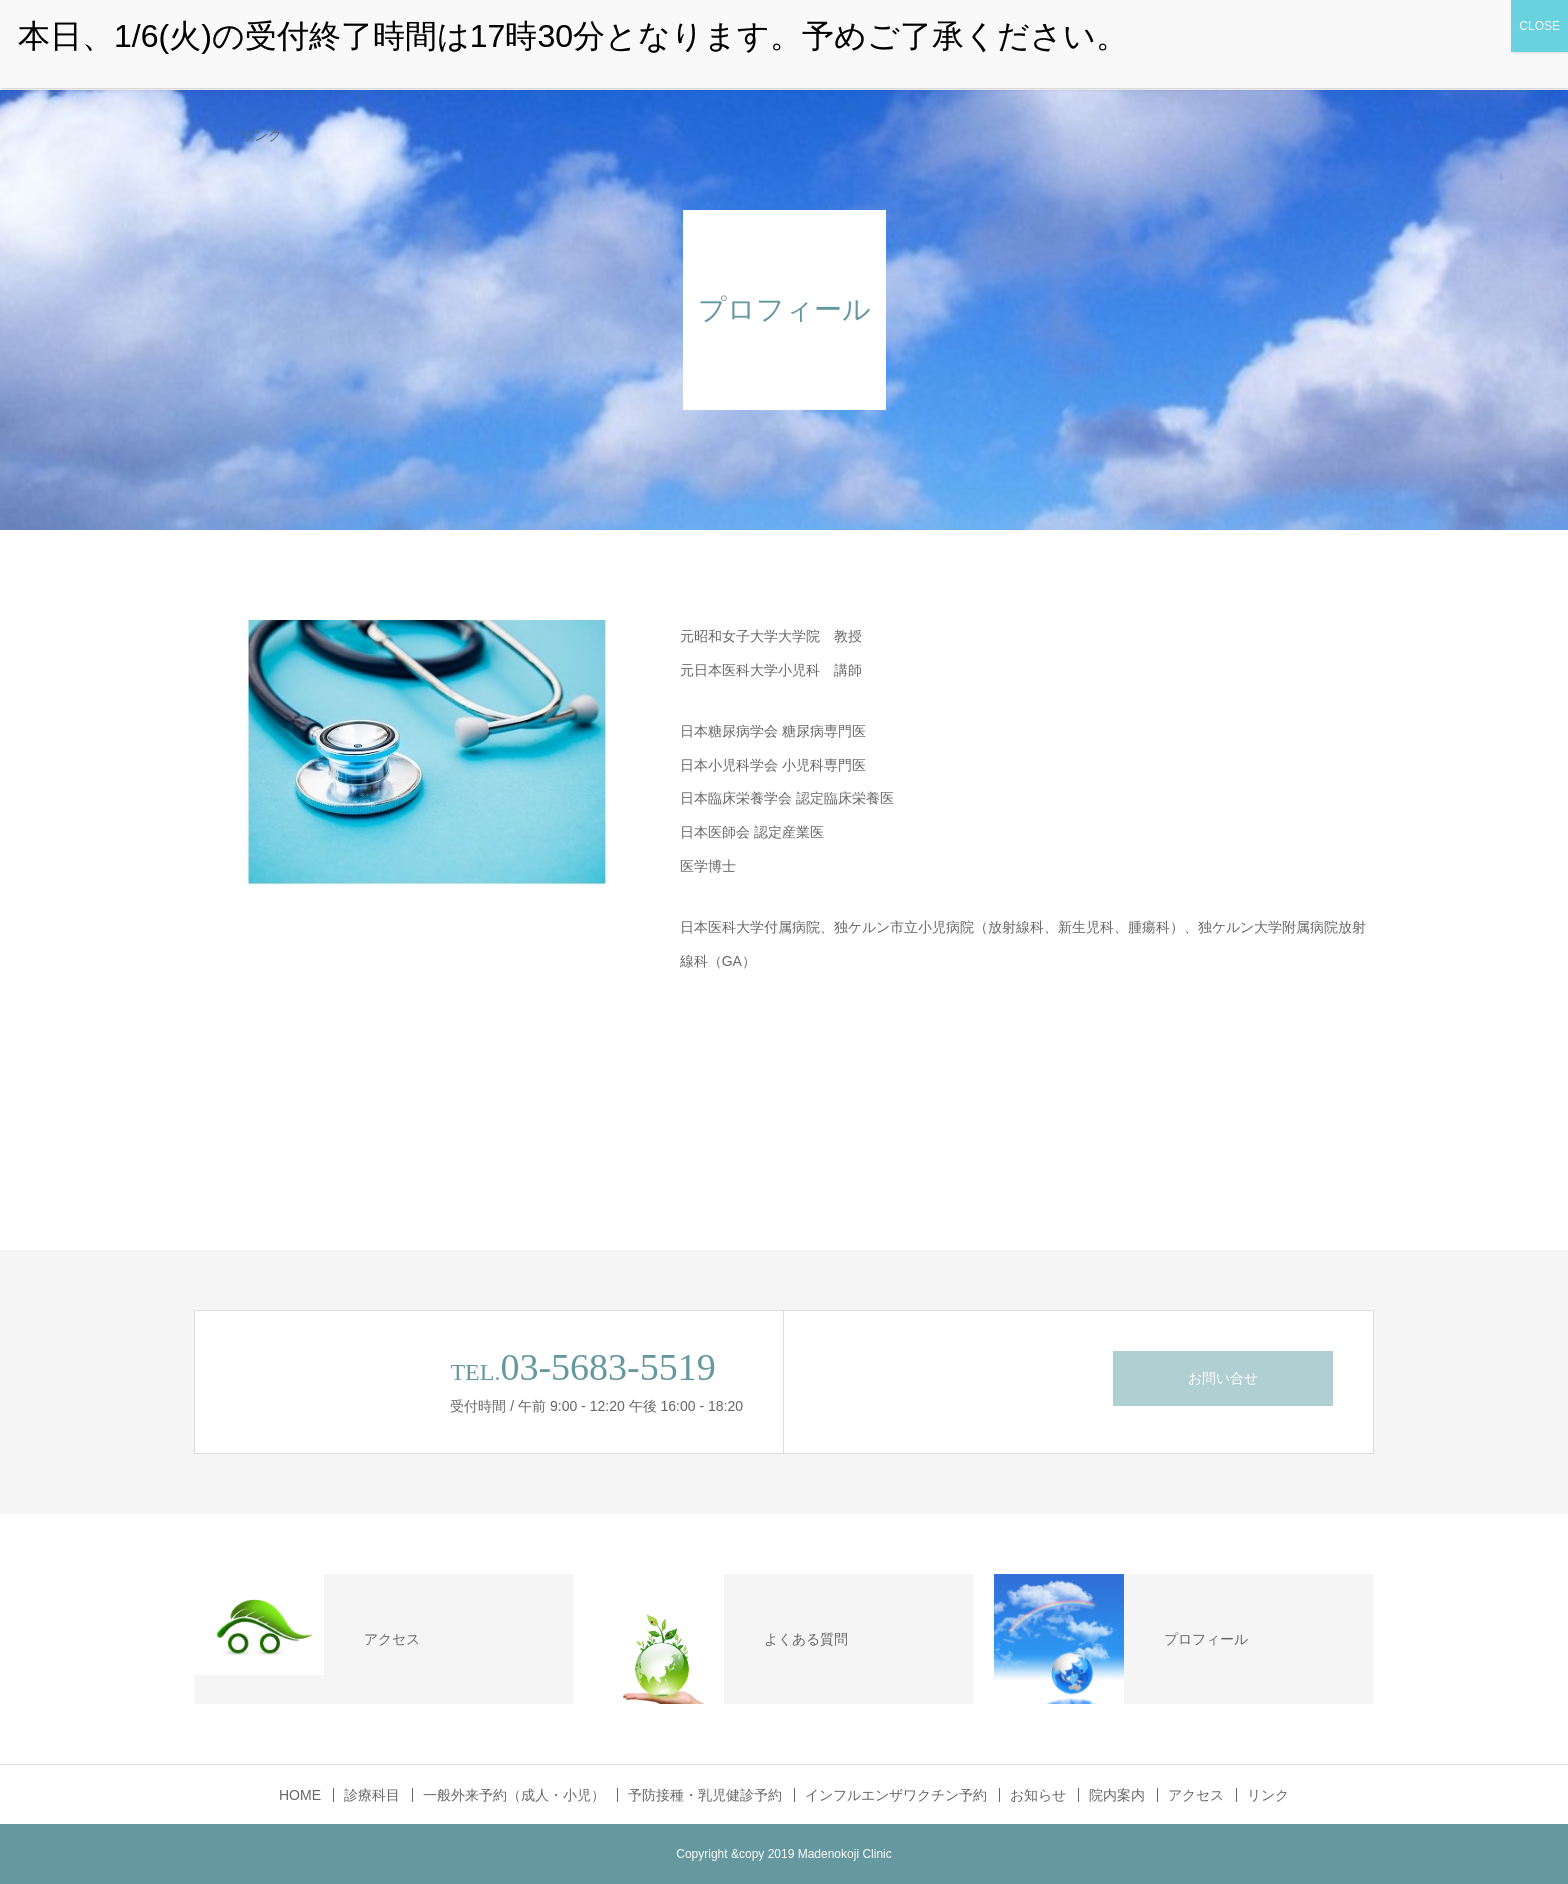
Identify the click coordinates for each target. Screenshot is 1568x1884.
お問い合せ (1223, 1378)
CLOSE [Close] (1539, 26)
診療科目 (372, 1795)
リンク (261, 135)
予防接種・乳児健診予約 (705, 1795)
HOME (300, 1795)
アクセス (1196, 1795)
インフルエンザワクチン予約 (896, 1795)
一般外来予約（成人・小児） (514, 1795)
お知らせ (1038, 1795)
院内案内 (1117, 1795)
